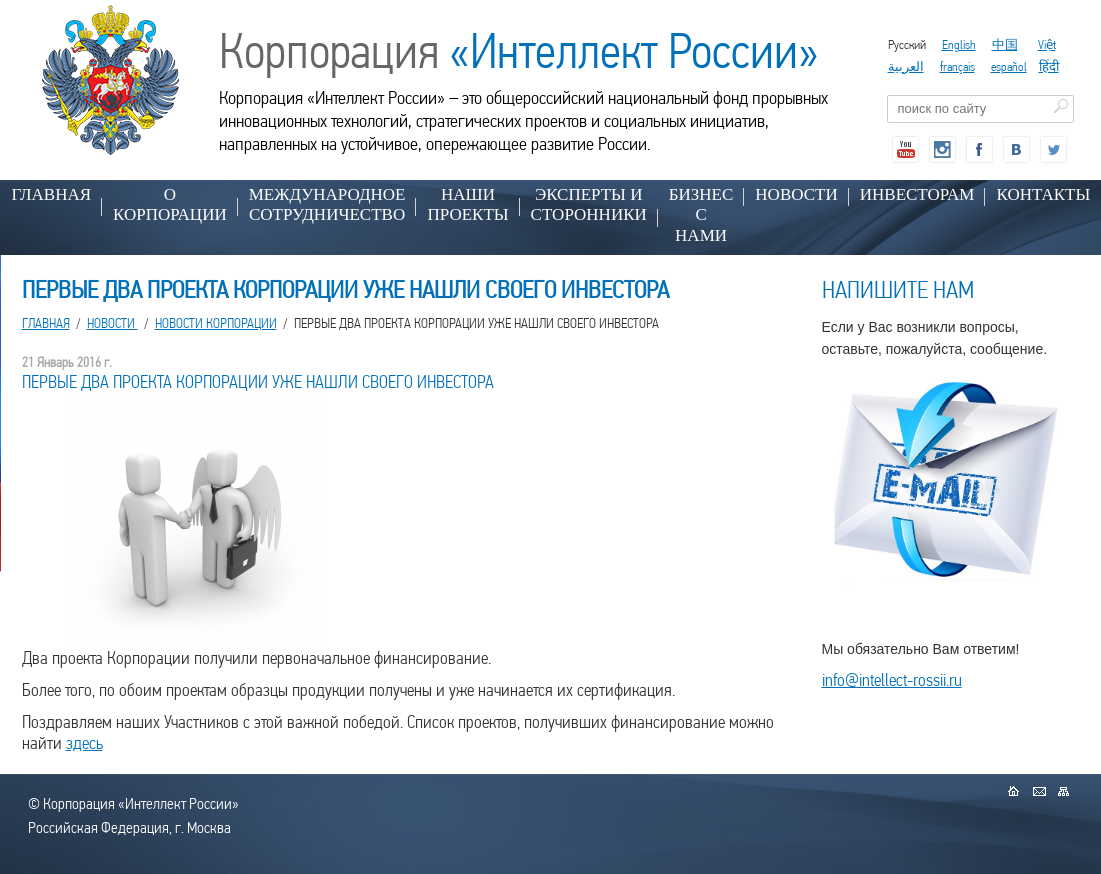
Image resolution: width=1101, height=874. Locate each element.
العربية (906, 66)
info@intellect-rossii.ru (892, 679)
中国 (1005, 44)
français (957, 66)
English (959, 44)
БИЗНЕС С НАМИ (701, 215)
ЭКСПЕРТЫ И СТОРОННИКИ (589, 204)
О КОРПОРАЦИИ (170, 204)
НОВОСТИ (796, 194)
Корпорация (519, 51)
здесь (84, 742)
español (1009, 66)
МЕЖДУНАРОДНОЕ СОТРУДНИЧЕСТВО (327, 204)
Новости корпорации (216, 323)
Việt (1047, 44)
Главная (52, 194)
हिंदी (1049, 66)
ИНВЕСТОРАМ (917, 194)
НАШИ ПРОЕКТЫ (467, 204)
